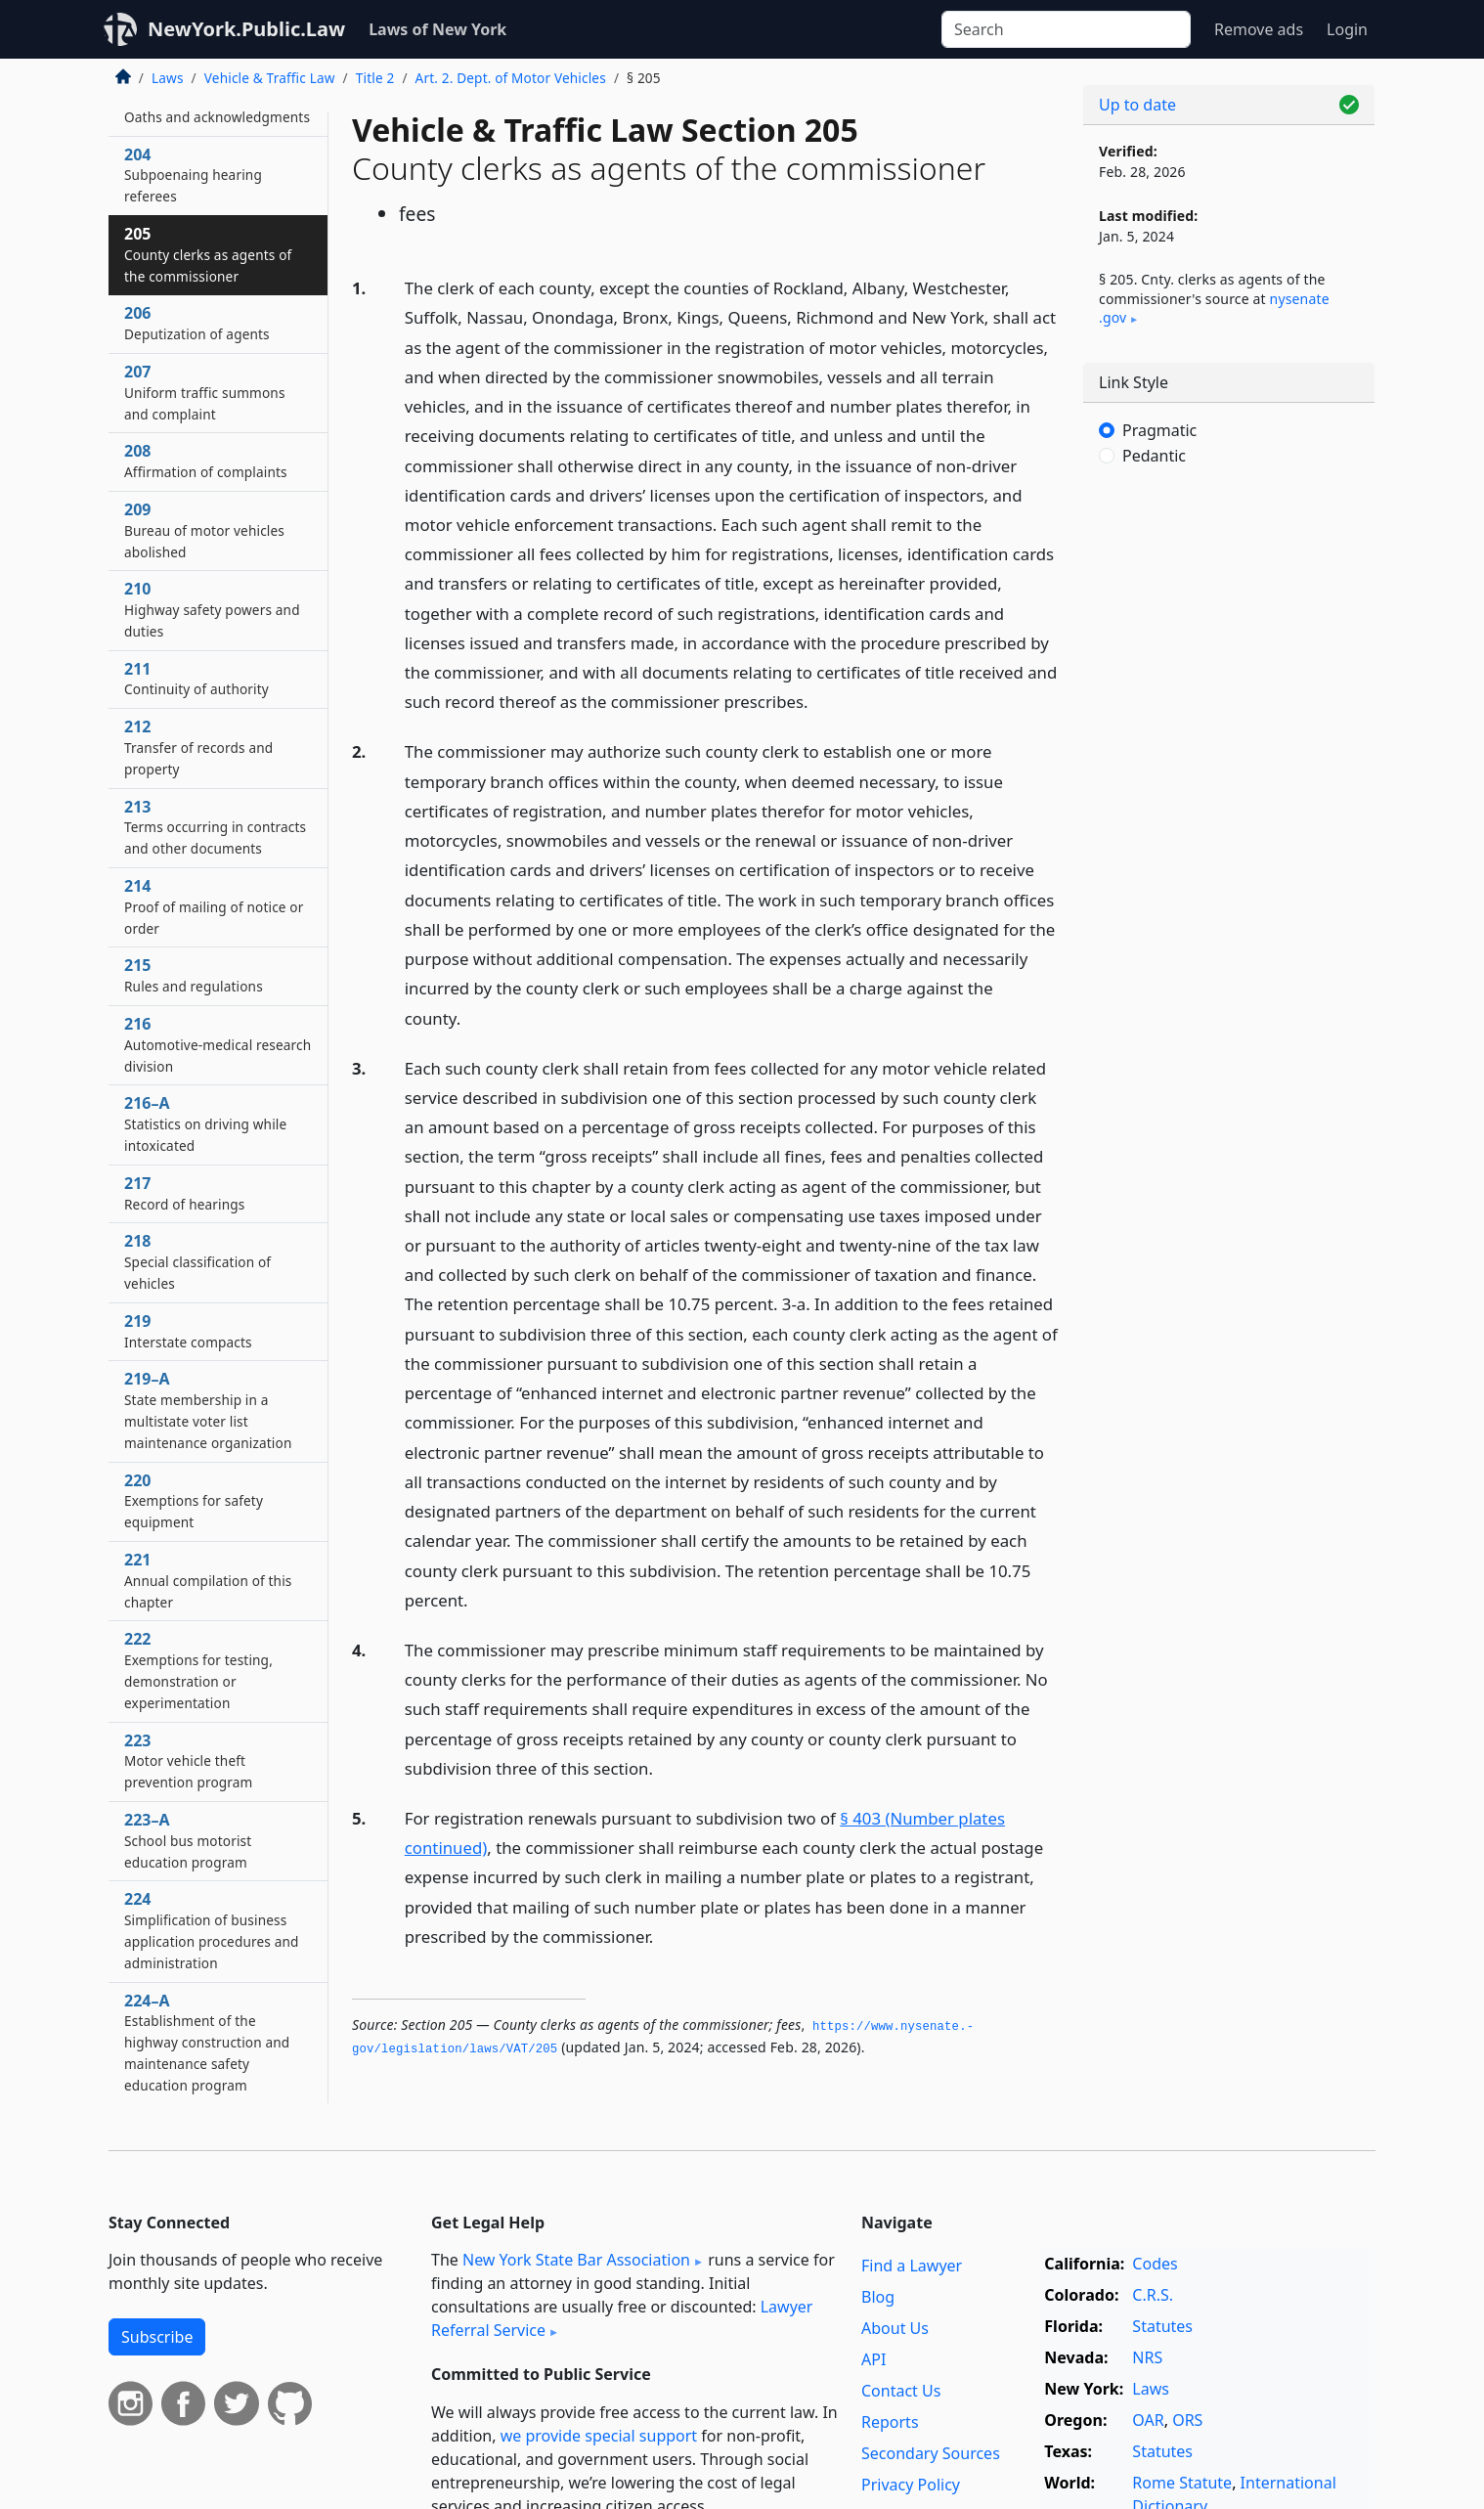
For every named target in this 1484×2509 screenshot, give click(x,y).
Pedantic (1154, 455)
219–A (207, 1409)
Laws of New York (437, 29)
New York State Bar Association (576, 2259)
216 (217, 1044)
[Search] (1066, 29)
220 (193, 1501)
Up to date (1137, 104)
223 (188, 1761)
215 (193, 974)
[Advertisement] (1228, 806)
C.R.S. (1152, 2295)
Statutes (1162, 2326)
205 (207, 254)
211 (196, 678)
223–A (187, 1840)
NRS (1147, 2357)
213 (215, 827)
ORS (1187, 2420)
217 (184, 1192)
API (873, 2359)
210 (212, 609)
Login (1347, 29)
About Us (895, 2328)
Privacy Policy (910, 2484)
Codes (1154, 2263)
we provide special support (599, 2435)
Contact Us (900, 2390)
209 (204, 530)
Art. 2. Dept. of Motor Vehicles (510, 77)
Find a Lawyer (911, 2265)
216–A (205, 1123)
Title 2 (375, 77)
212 (198, 747)
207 (204, 392)
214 (214, 906)
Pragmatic (1159, 430)
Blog (878, 2297)
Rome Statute (1182, 2482)
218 (197, 1261)
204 (193, 175)
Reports (890, 2422)
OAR (1147, 2420)
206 (197, 322)
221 (208, 1580)
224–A (206, 2042)
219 (188, 1330)
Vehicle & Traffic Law (269, 77)
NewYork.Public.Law (246, 29)
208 (205, 460)
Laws (168, 77)
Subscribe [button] (157, 2337)
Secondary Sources (930, 2453)
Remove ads (1258, 29)
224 (211, 1929)
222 (198, 1669)
